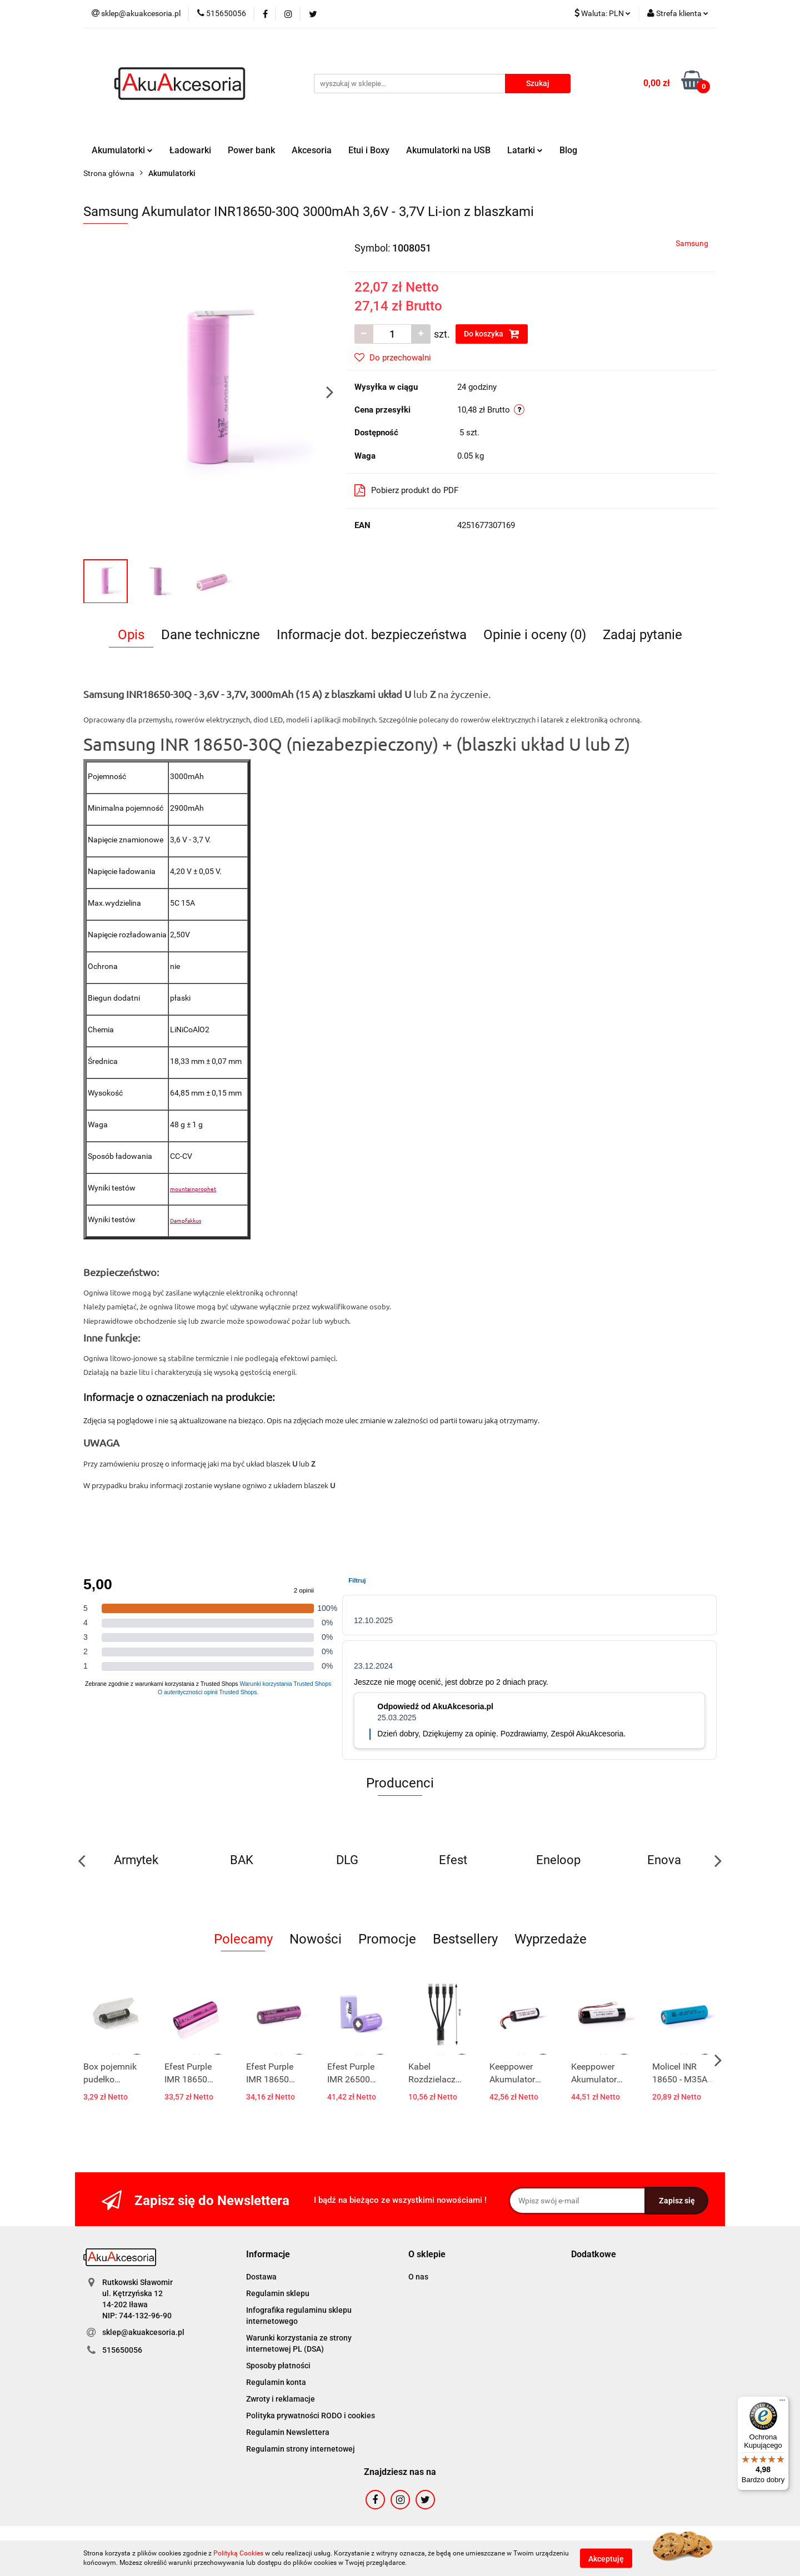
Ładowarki (190, 150)
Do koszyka (491, 333)
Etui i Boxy (368, 150)
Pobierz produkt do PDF (406, 490)
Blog (568, 150)
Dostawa (261, 2276)
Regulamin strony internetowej (300, 2448)
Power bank (251, 150)
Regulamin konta (276, 2382)
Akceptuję (606, 2558)
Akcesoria (312, 150)
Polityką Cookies (238, 2553)
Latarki (525, 150)
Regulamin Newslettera (287, 2432)
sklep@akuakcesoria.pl (143, 2332)
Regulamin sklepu (277, 2293)
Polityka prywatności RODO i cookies (310, 2415)
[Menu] (782, 2402)
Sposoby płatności (278, 2365)
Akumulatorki (122, 150)
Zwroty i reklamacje (280, 2398)
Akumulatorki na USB (448, 150)
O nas (418, 2276)
